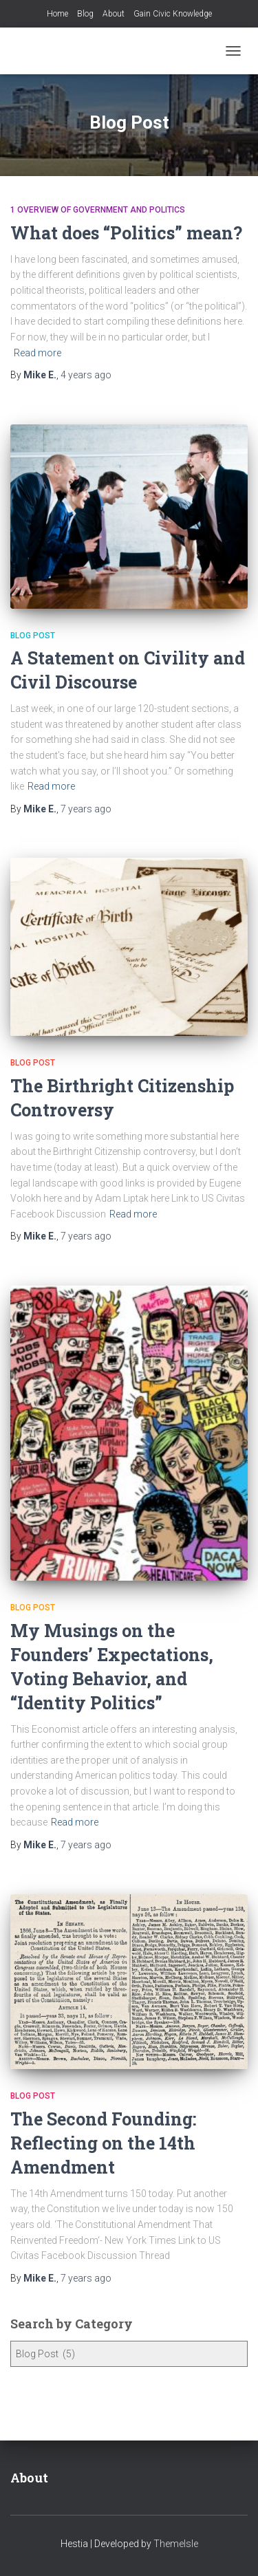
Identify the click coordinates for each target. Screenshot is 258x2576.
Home (57, 14)
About (114, 14)
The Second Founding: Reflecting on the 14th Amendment (103, 2143)
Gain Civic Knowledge (172, 14)
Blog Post (32, 635)
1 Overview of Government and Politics (97, 210)
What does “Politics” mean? (126, 232)
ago (86, 374)
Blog (85, 14)
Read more (37, 352)
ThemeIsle (175, 2543)
